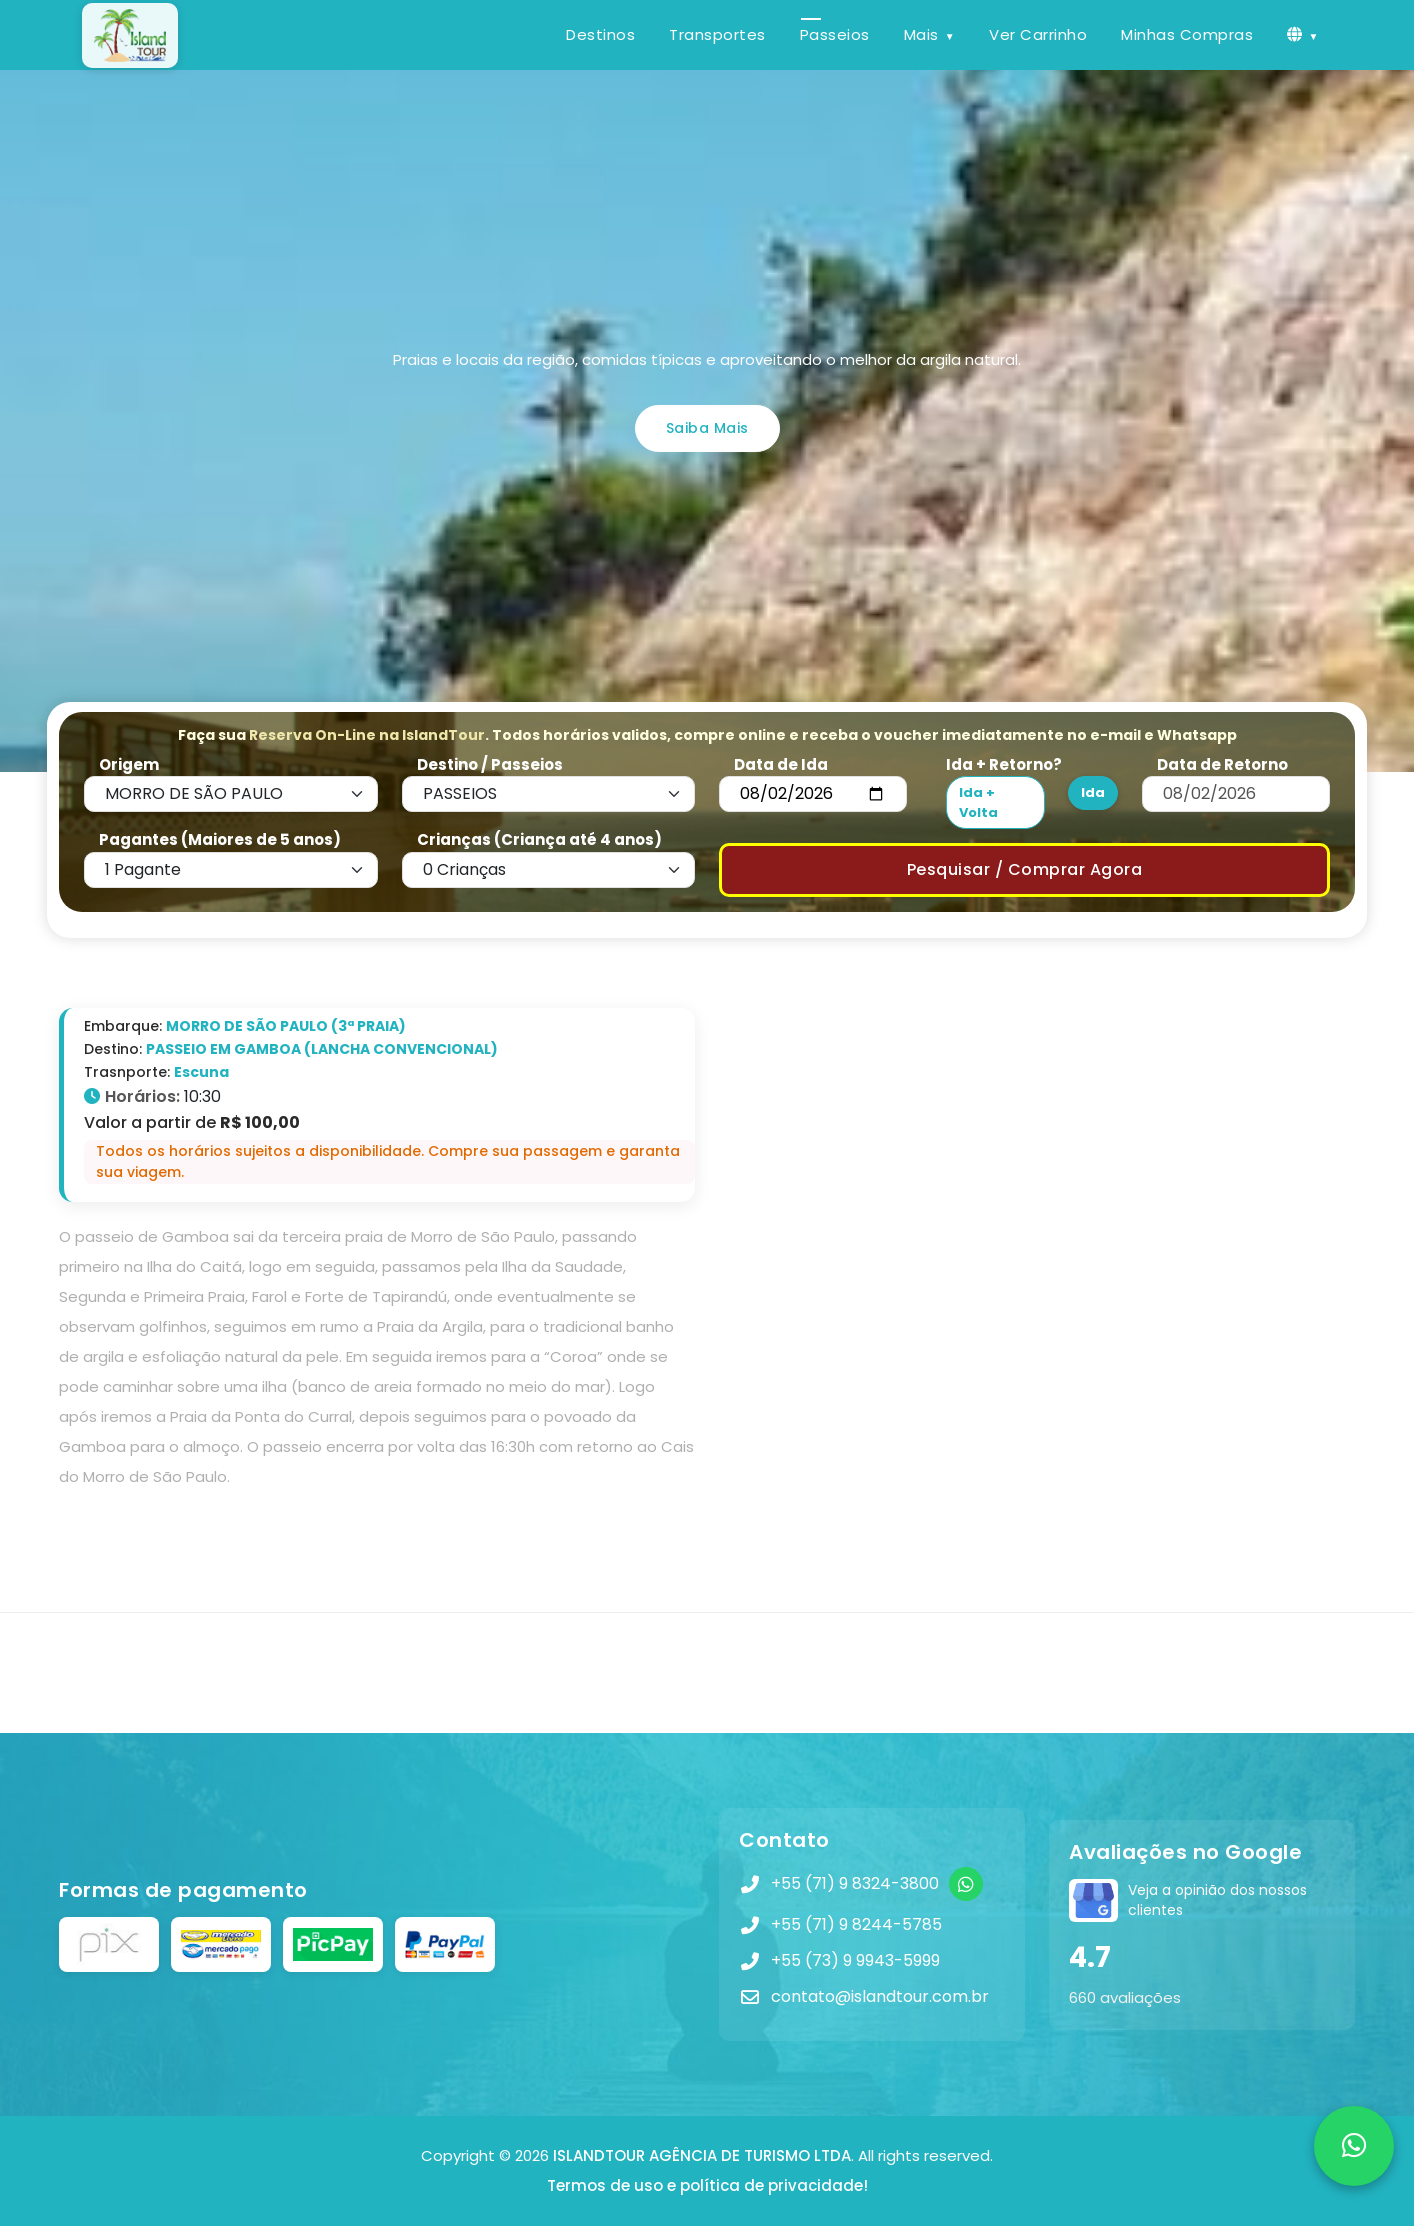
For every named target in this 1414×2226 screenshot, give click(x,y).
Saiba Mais (707, 428)
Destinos (600, 34)
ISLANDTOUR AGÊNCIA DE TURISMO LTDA (702, 2155)
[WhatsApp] (966, 1884)
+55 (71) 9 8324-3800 (855, 1883)
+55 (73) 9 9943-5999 (855, 1960)
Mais (921, 34)
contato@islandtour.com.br (880, 1996)
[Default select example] (231, 794)
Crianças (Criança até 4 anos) (539, 839)
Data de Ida (781, 764)
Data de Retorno (1222, 764)
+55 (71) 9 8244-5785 (856, 1924)
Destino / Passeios (490, 764)
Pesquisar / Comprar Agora (1025, 869)
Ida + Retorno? (1004, 764)
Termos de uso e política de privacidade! (707, 2185)
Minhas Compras (1187, 34)
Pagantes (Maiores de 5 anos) (220, 839)
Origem (129, 764)
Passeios (835, 34)
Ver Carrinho (1038, 34)
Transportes (717, 34)
